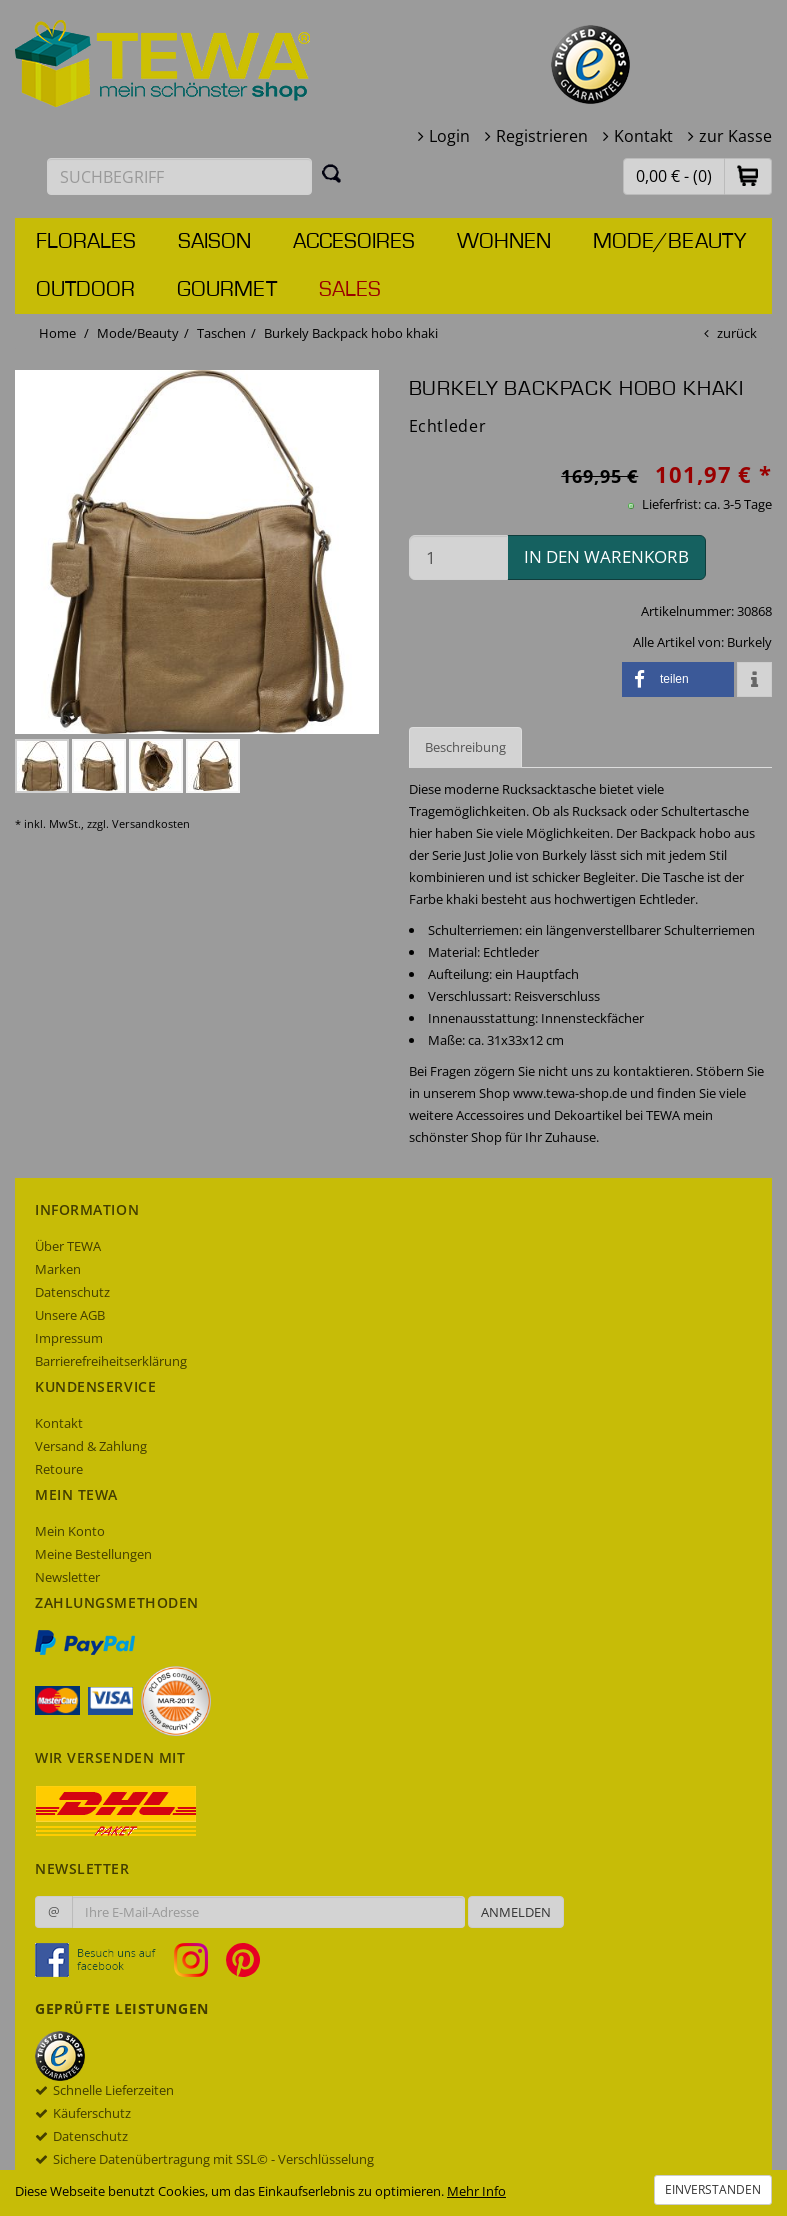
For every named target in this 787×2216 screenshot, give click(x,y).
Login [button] (449, 136)
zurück (737, 333)
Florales (86, 242)
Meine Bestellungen (93, 1554)
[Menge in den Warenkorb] (459, 557)
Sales (350, 290)
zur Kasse (735, 136)
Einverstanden (713, 2189)
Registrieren (542, 136)
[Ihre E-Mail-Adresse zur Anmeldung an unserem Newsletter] (268, 1912)
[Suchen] (332, 173)
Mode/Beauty (669, 242)
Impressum (69, 1338)
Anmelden (516, 1912)
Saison (214, 242)
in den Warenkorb (606, 556)
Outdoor (85, 290)
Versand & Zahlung (91, 1446)
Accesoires (354, 242)
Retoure (59, 1469)
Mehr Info (476, 2191)
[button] (748, 175)
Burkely (749, 642)
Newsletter (67, 1577)
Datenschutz (72, 1292)
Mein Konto (70, 1531)
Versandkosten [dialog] (151, 823)
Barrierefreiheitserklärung (111, 1361)
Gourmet (227, 290)
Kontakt (643, 136)
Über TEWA (68, 1246)
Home (57, 333)
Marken (58, 1269)
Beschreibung (465, 747)
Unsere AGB (70, 1315)
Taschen (221, 333)
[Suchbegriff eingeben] (179, 176)
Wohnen (504, 242)
